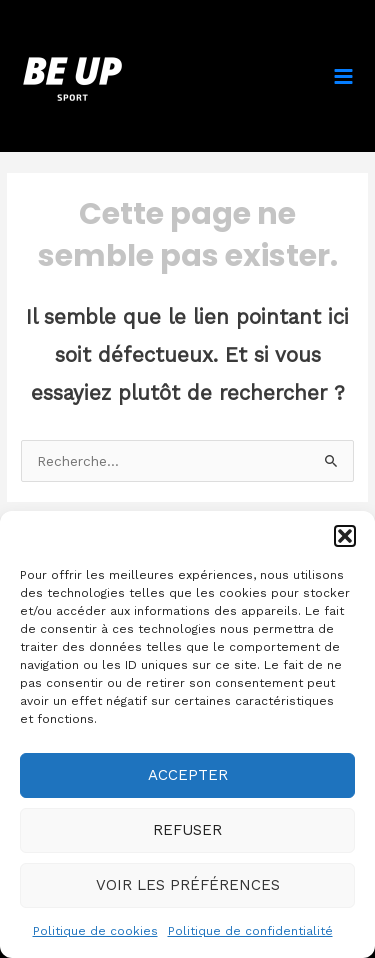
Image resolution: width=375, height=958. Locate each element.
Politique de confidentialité (250, 931)
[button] (345, 536)
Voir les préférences (188, 885)
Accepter (188, 775)
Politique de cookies (95, 931)
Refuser (187, 830)
